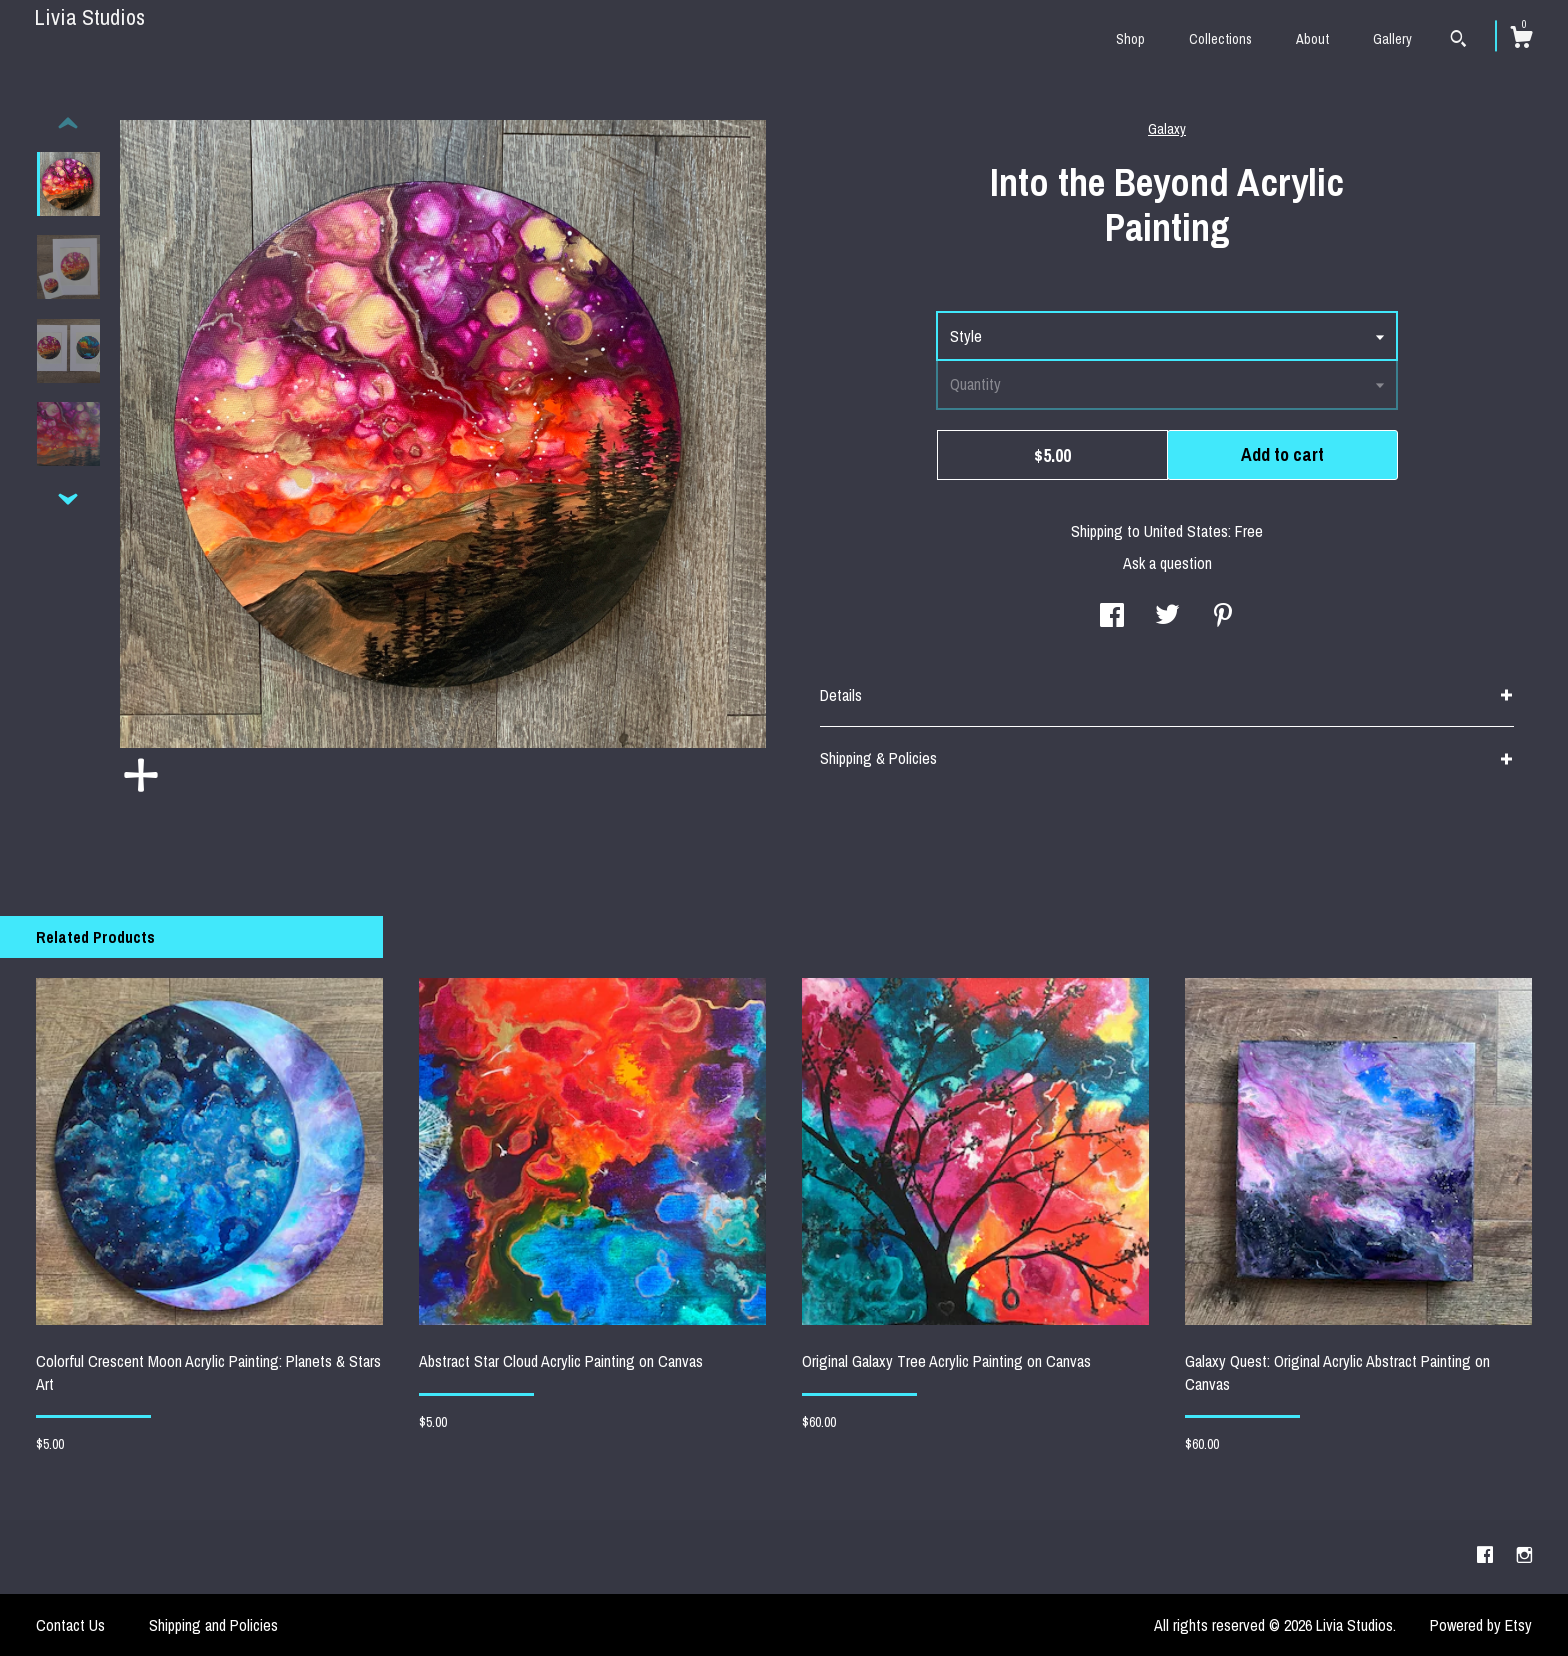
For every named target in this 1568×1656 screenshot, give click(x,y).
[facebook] (1487, 1556)
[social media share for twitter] (1167, 617)
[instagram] (1524, 1556)
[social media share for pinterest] (1223, 617)
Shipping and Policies (213, 1625)
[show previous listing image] (68, 124)
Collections (1220, 39)
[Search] (1458, 41)
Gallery (1392, 39)
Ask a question (1167, 563)
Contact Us (70, 1625)
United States (1186, 531)
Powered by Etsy (1481, 1625)
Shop (1130, 39)
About (1312, 39)
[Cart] (1521, 40)
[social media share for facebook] (1112, 617)
